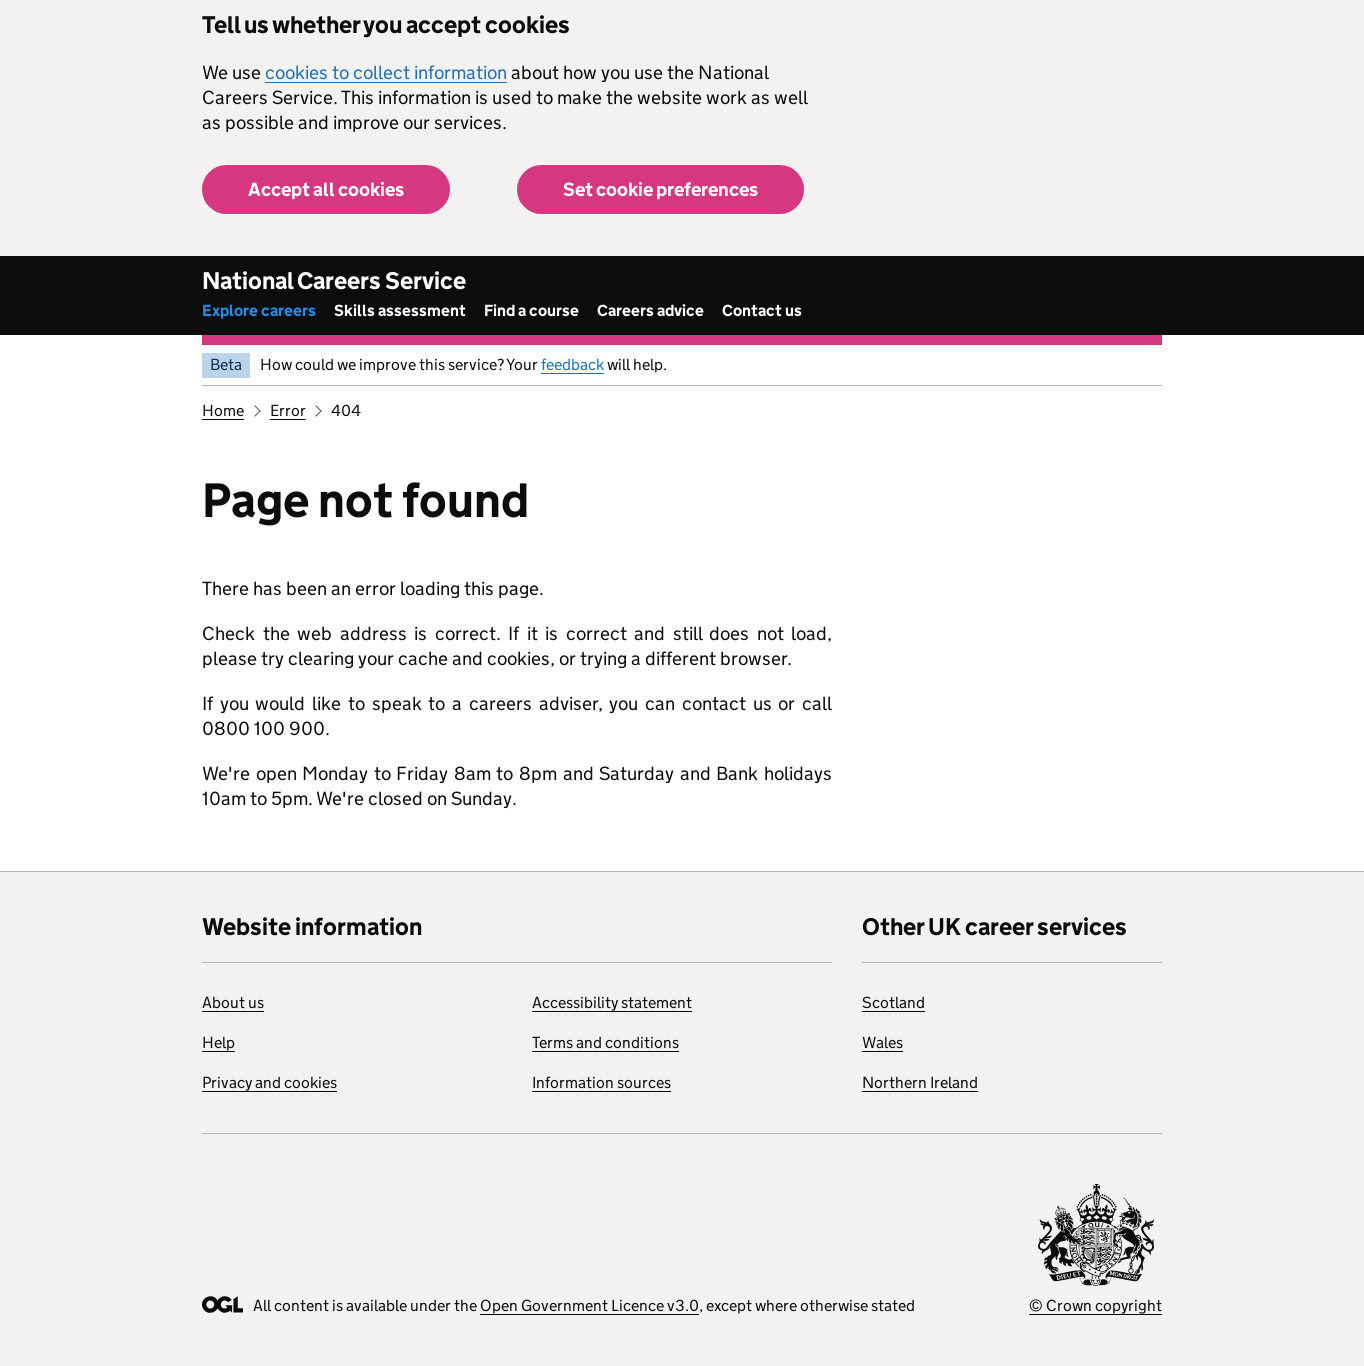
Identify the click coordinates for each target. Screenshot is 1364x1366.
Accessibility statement (612, 1002)
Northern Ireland (920, 1082)
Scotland (893, 1002)
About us (233, 1002)
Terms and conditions (605, 1042)
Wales (882, 1042)
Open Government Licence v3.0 (589, 1305)
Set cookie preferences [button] (660, 189)
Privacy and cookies (269, 1082)
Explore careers (259, 310)
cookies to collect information (386, 72)
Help (218, 1042)
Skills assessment (400, 310)
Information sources (601, 1082)
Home (223, 410)
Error (288, 410)
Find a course (531, 310)
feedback (572, 364)
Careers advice (650, 310)
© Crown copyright (1095, 1305)
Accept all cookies (326, 189)
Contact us (762, 310)
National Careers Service (334, 280)
